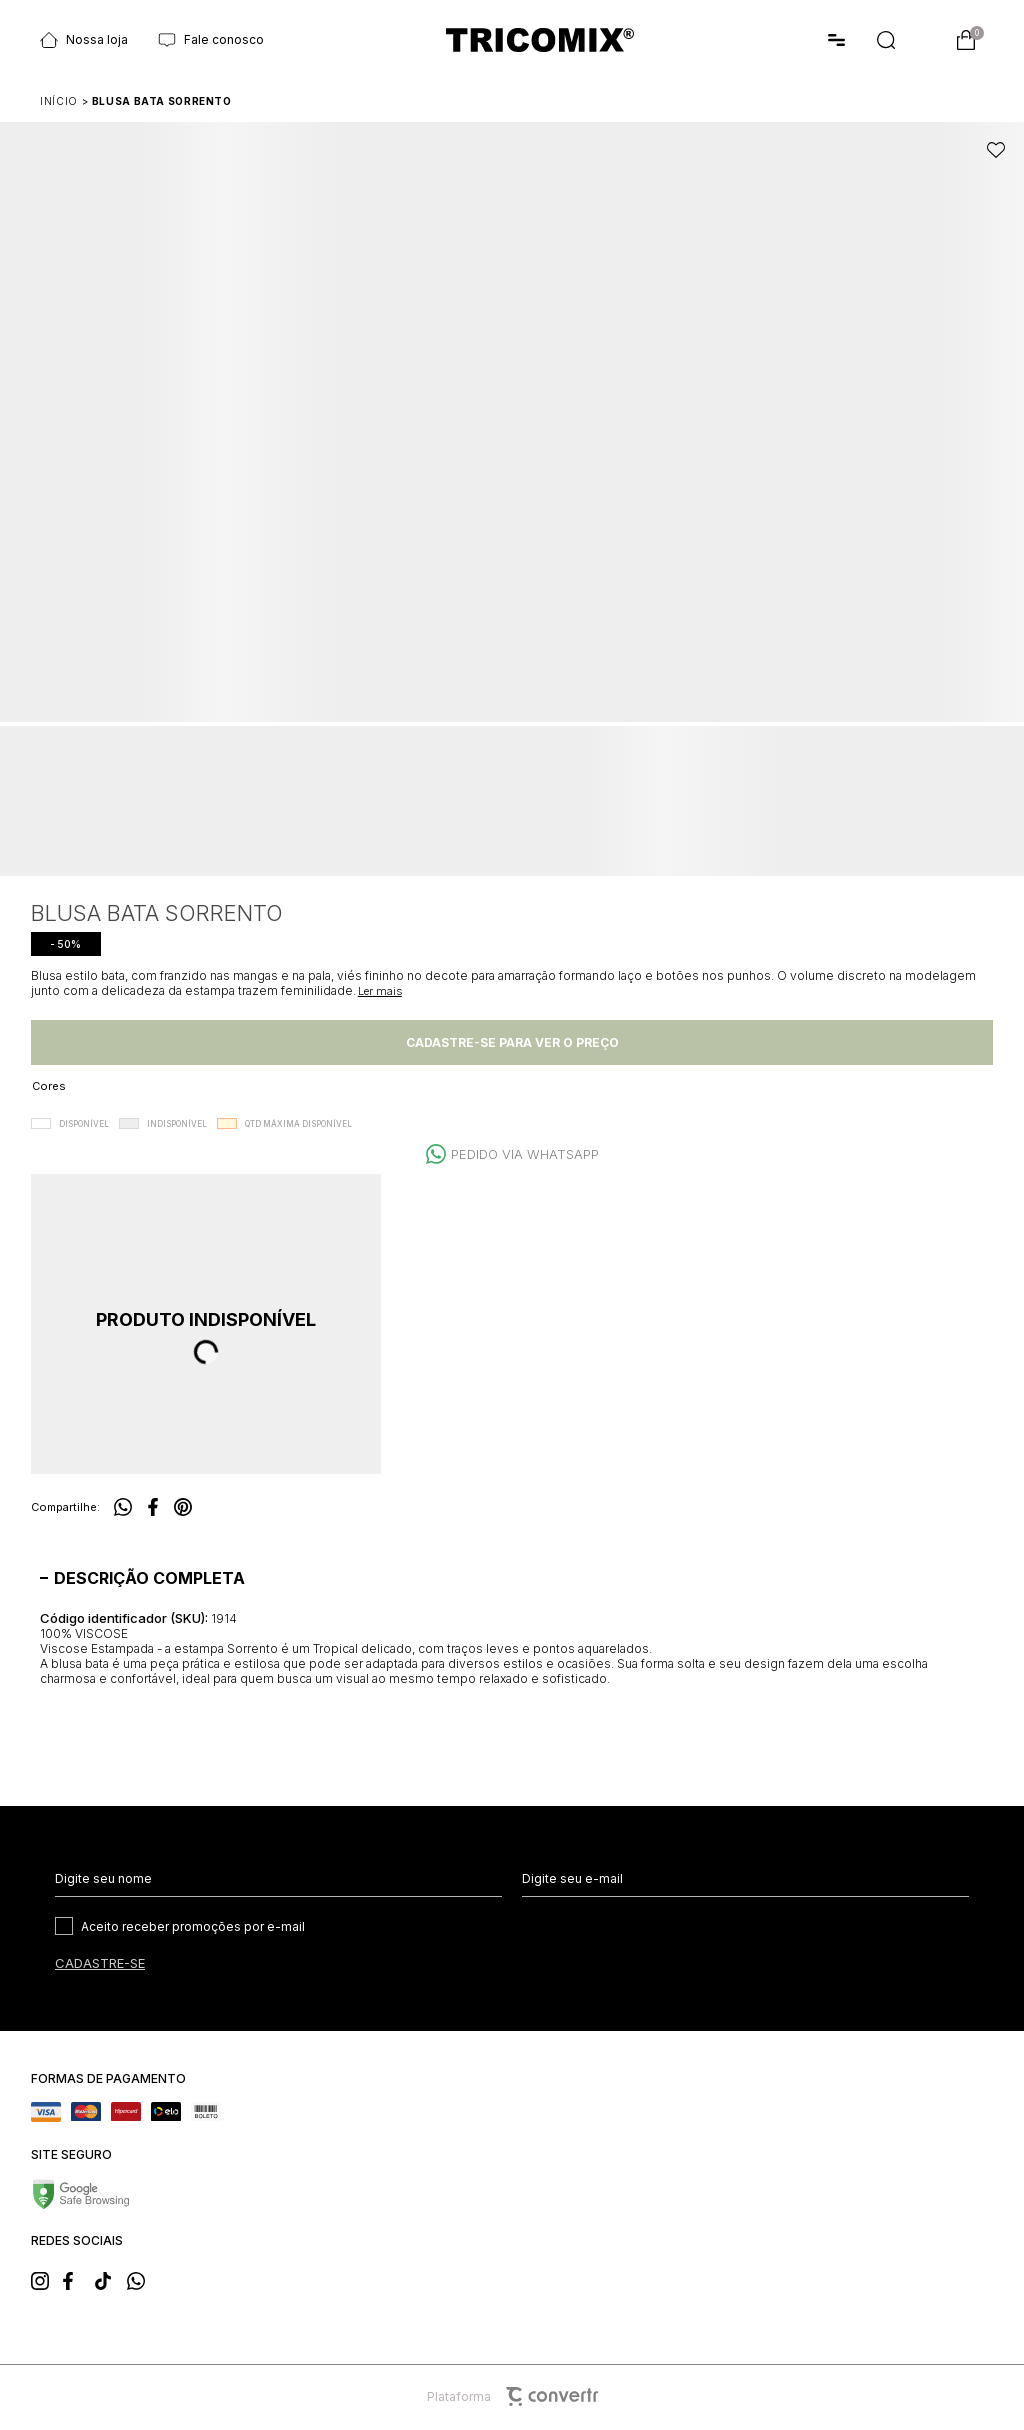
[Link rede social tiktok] (110, 2279)
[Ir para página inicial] (59, 101)
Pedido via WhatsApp (525, 1154)
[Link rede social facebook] (78, 2279)
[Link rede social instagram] (46, 2279)
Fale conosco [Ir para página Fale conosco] (211, 40)
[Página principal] (540, 40)
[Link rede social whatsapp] (142, 2279)
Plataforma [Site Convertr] (512, 2396)
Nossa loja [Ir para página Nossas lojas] (84, 40)
